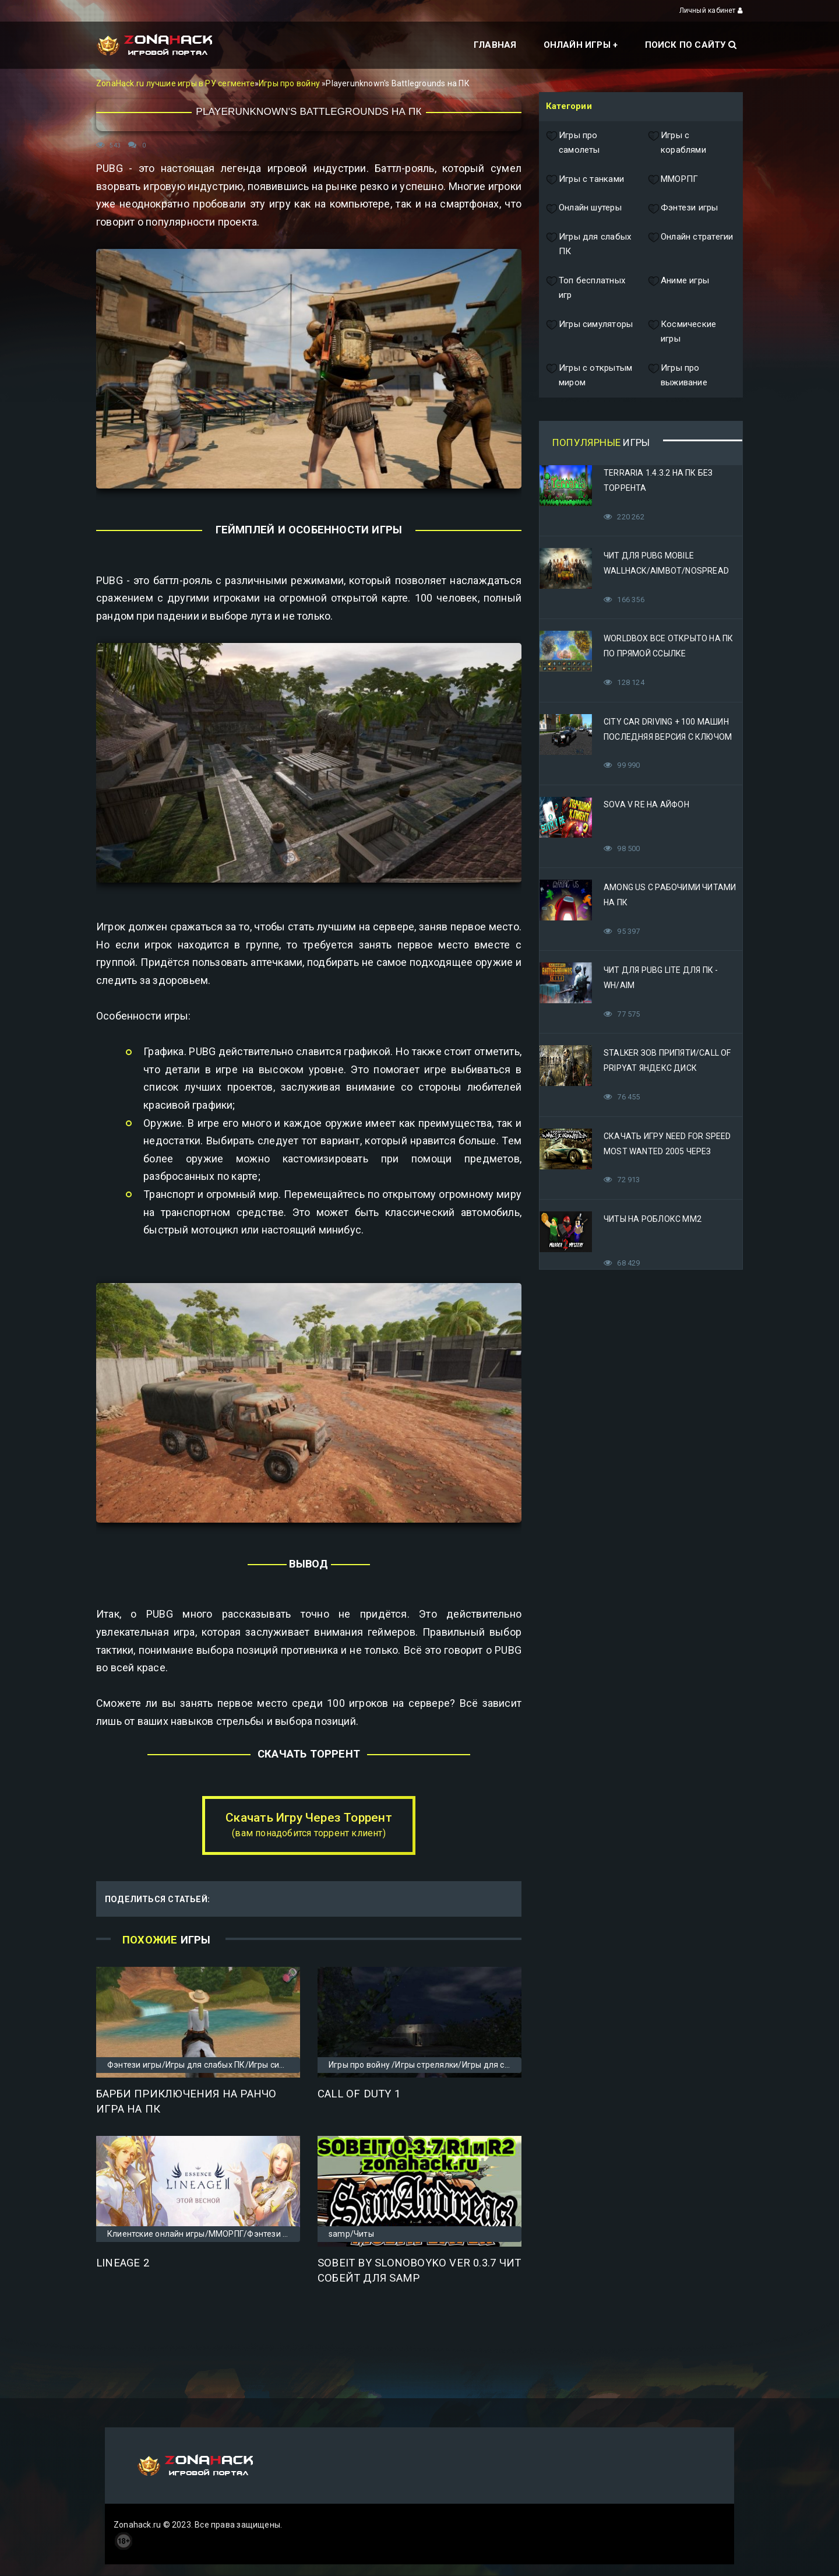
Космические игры (682, 332)
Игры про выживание (677, 376)
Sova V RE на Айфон (646, 804)
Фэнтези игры (683, 208)
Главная (495, 45)
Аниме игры (678, 288)
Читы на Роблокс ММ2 (652, 1219)
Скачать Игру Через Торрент (308, 1825)
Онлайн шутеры (584, 208)
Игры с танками (585, 179)
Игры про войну (290, 83)
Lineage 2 (122, 2263)
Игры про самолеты (573, 143)
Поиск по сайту (690, 45)
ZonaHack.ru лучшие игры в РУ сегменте (175, 83)
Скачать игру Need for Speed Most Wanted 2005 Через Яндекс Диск (667, 1151)
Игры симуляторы (589, 332)
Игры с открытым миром (589, 376)
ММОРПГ (673, 179)
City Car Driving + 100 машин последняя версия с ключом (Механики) (668, 737)
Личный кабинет (711, 10)
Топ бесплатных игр (585, 288)
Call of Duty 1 (359, 2093)
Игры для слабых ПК (588, 244)
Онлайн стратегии (690, 244)
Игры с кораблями (677, 143)
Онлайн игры (577, 45)
